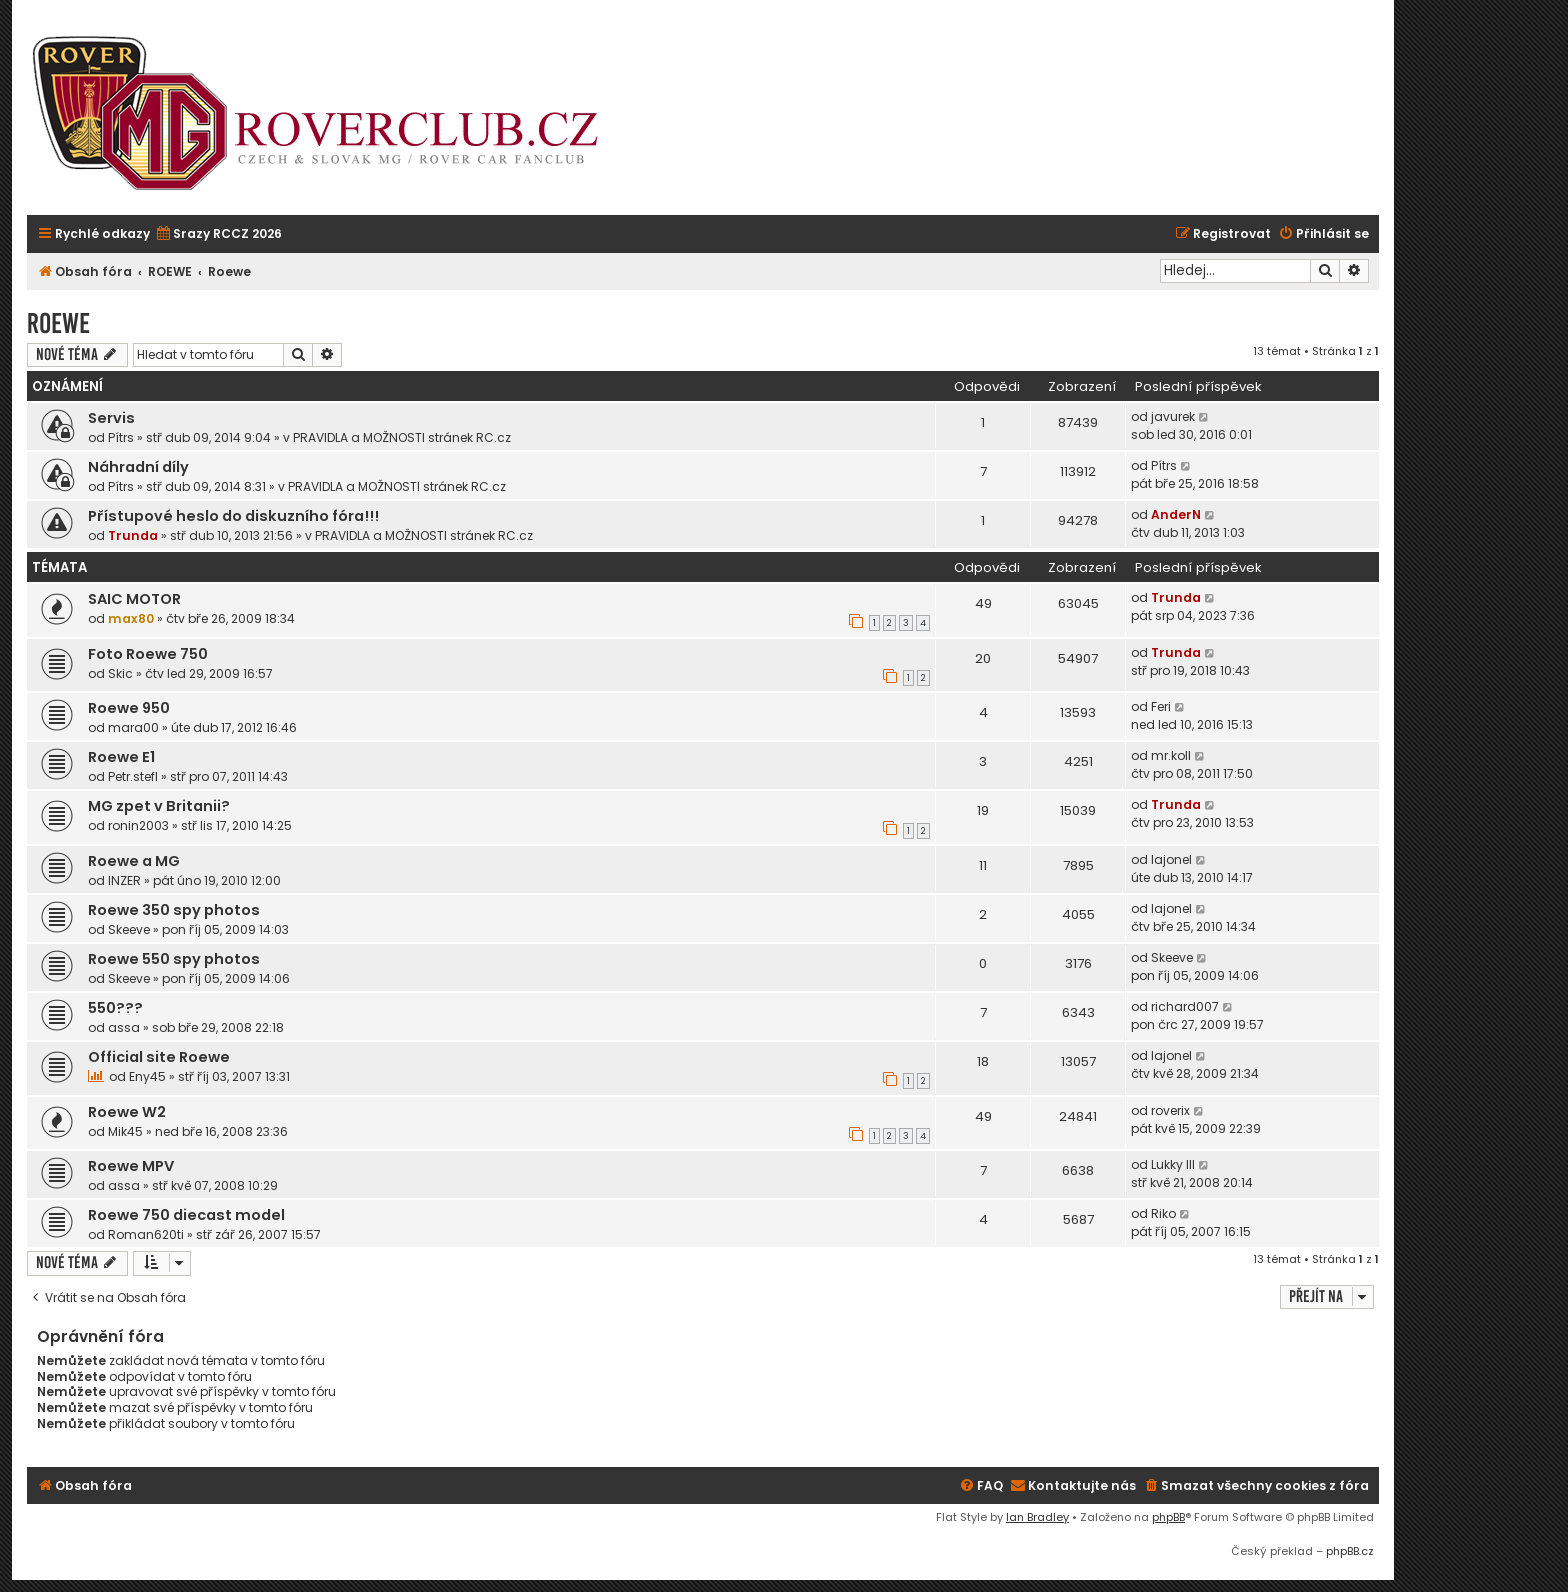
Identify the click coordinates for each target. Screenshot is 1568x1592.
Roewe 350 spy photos (174, 910)
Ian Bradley (1037, 1517)
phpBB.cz (1350, 1551)
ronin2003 (138, 825)
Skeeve (129, 929)
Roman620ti (146, 1234)
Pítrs (121, 437)
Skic (120, 673)
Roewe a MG (134, 861)
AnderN (1176, 514)
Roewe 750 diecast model (186, 1215)
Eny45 (147, 1076)
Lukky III (1173, 1164)
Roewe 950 (129, 708)
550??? (115, 1008)
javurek (1173, 416)
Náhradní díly (138, 467)
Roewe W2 (127, 1112)
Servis (111, 418)
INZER (124, 880)
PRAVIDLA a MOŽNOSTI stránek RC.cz (402, 437)
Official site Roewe (159, 1057)
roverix (1170, 1110)
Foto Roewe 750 (148, 654)
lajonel (1171, 859)
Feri (1161, 706)
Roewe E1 (121, 757)
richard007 (1185, 1006)
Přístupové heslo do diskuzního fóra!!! (233, 516)
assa (124, 1027)
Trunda (133, 535)
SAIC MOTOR (134, 599)
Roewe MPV (131, 1166)
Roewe (58, 323)
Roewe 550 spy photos (174, 959)
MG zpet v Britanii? (159, 806)
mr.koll (1171, 755)
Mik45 (125, 1131)
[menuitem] (218, 234)
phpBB (1168, 1517)
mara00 (133, 727)
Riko (1163, 1213)
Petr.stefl (133, 776)
